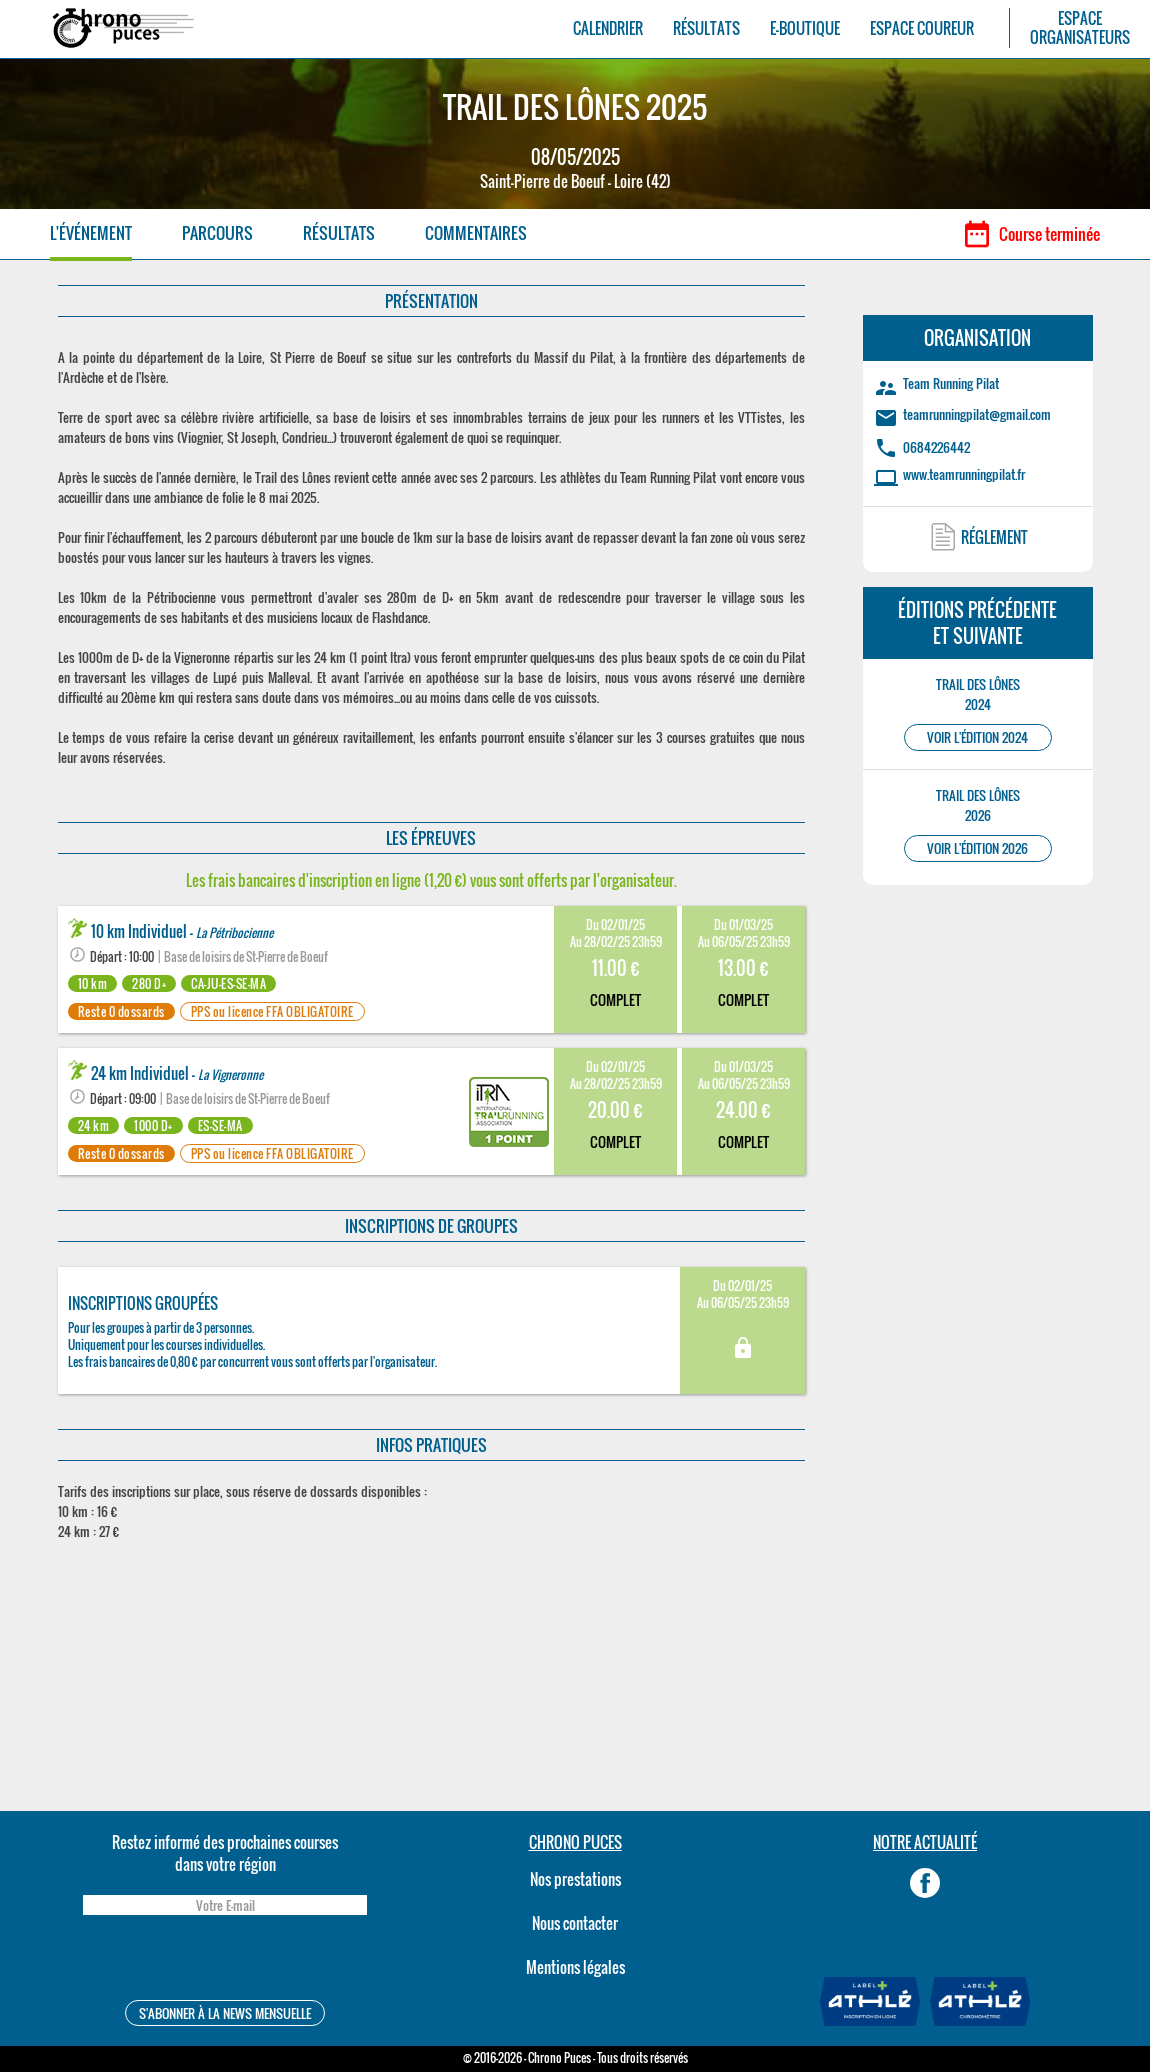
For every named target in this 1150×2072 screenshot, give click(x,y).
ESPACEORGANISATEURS (1080, 28)
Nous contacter (575, 1923)
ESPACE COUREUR (922, 28)
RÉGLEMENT (994, 537)
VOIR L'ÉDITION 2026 (977, 848)
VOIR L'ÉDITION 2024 (977, 737)
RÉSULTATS (706, 28)
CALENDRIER (608, 28)
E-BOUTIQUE (805, 28)
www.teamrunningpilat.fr (964, 474)
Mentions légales (575, 1967)
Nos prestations (575, 1879)
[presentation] (225, 1960)
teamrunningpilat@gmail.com (977, 414)
